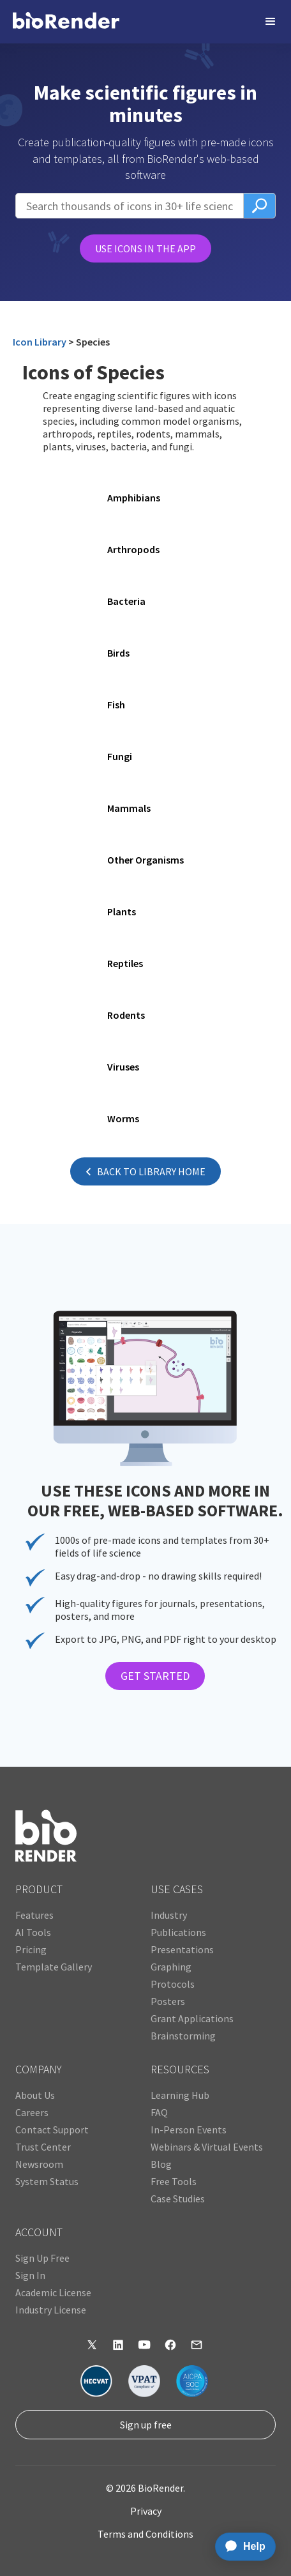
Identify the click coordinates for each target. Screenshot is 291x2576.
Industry (169, 1915)
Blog (161, 2164)
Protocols (173, 1984)
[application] (241, 2546)
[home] (66, 21)
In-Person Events (189, 2129)
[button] (271, 22)
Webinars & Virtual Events (207, 2146)
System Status (46, 2181)
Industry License (50, 2309)
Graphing (171, 1966)
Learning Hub (180, 2095)
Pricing (31, 1949)
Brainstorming (183, 2035)
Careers (31, 2112)
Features (34, 1915)
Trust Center (43, 2146)
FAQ (159, 2112)
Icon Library (39, 341)
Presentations (182, 1949)
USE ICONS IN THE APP (145, 248)
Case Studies (178, 2198)
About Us (35, 2095)
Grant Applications (192, 2018)
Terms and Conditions (145, 2533)
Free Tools (174, 2181)
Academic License (53, 2292)
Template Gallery (53, 1966)
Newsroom (39, 2164)
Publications (178, 1932)
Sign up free (146, 2424)
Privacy (145, 2510)
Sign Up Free (42, 2258)
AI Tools (33, 1932)
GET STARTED (155, 1675)
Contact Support (52, 2129)
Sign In (30, 2275)
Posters (168, 2001)
